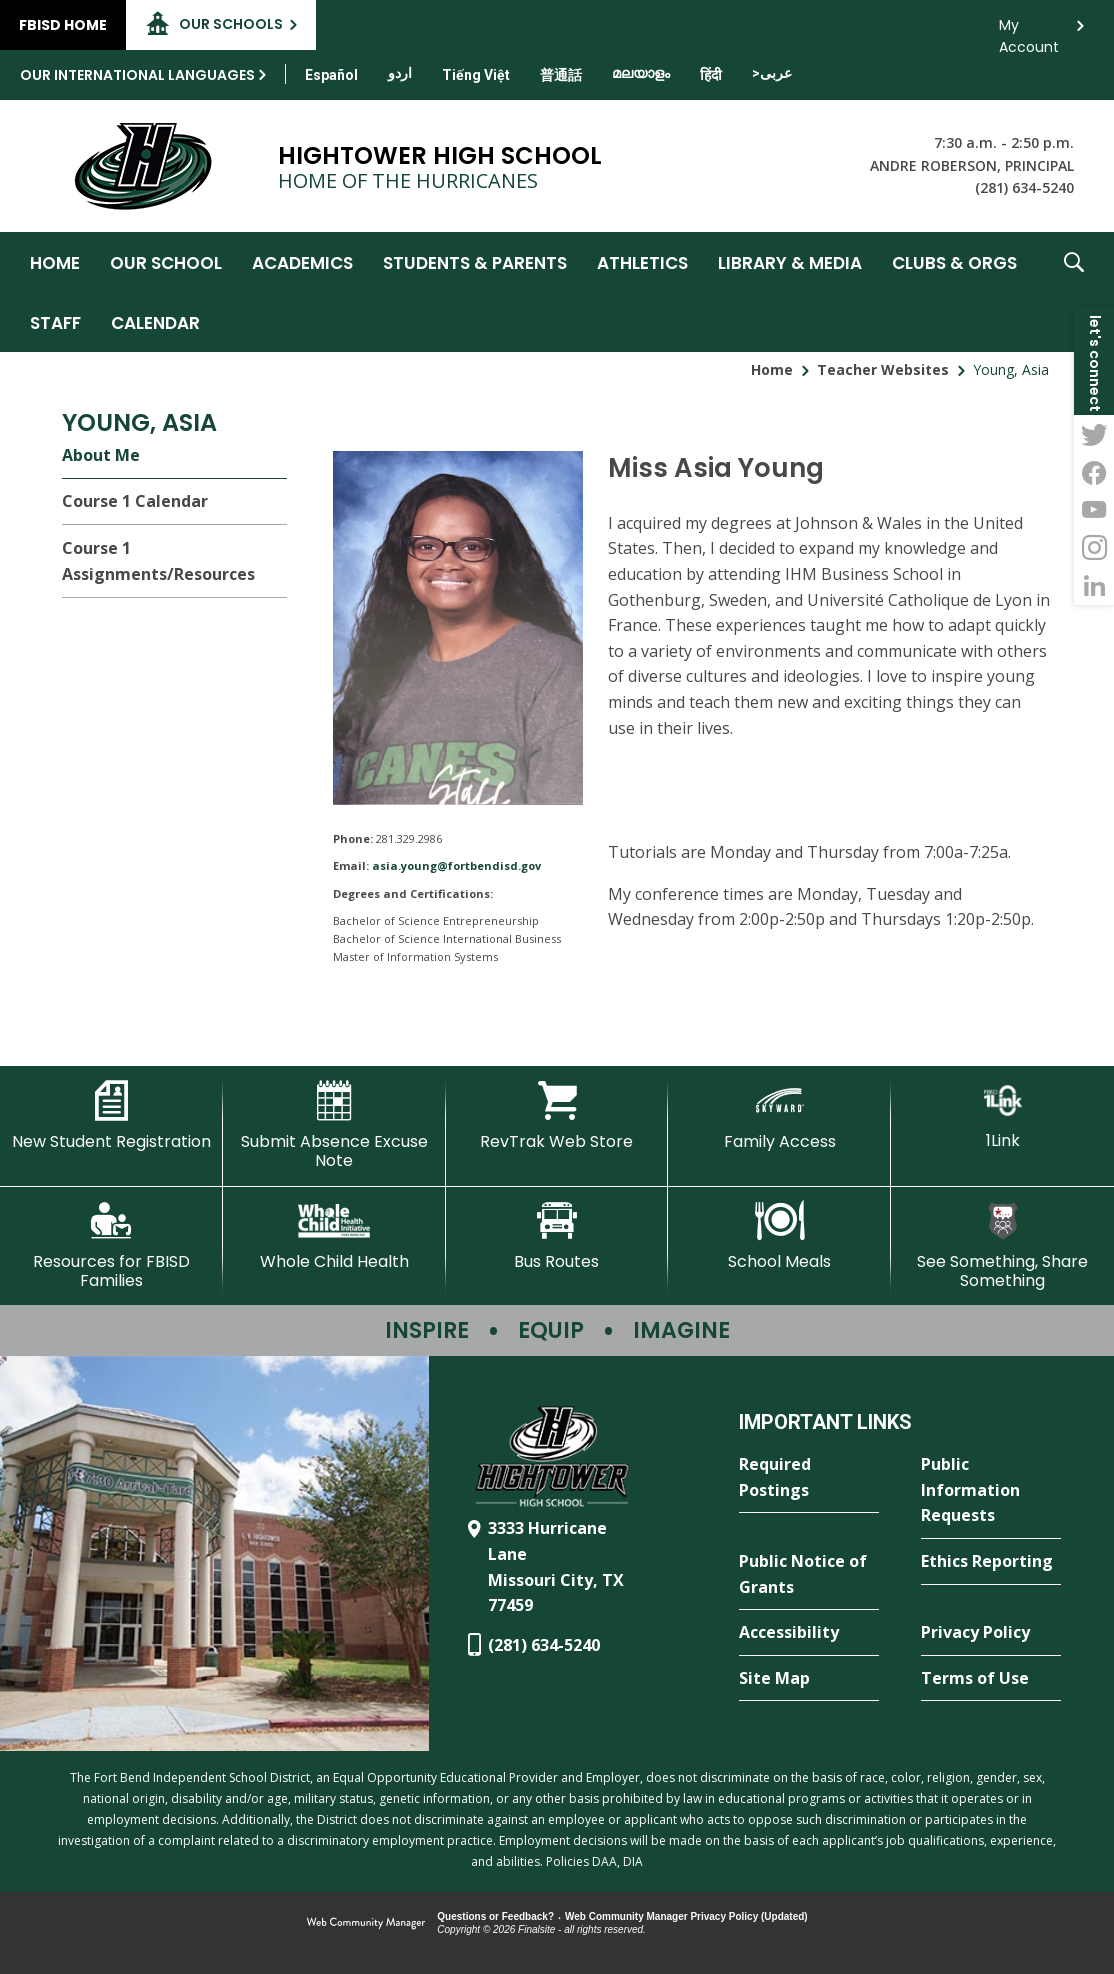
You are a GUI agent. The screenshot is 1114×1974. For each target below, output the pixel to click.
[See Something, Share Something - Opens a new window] (1002, 1245)
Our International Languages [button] (137, 75)
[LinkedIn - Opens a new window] (1094, 586)
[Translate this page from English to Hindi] (711, 75)
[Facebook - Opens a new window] (1094, 472)
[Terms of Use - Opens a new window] (991, 1679)
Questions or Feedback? (495, 1916)
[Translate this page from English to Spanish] (331, 75)
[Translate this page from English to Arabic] (772, 73)
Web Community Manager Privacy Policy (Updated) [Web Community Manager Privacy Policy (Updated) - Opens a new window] (686, 1916)
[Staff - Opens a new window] (55, 322)
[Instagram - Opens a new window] (1094, 548)
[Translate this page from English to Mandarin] (561, 75)
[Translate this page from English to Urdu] (400, 73)
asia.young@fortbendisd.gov (456, 865)
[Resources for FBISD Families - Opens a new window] (111, 1245)
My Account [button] (1029, 30)
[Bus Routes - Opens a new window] (557, 1236)
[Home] (55, 262)
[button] (1074, 292)
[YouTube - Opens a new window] (1094, 510)
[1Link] (1002, 1115)
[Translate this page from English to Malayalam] (641, 73)
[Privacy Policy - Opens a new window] (991, 1633)
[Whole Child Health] (334, 1236)
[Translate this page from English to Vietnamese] (476, 75)
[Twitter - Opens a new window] (1094, 434)
